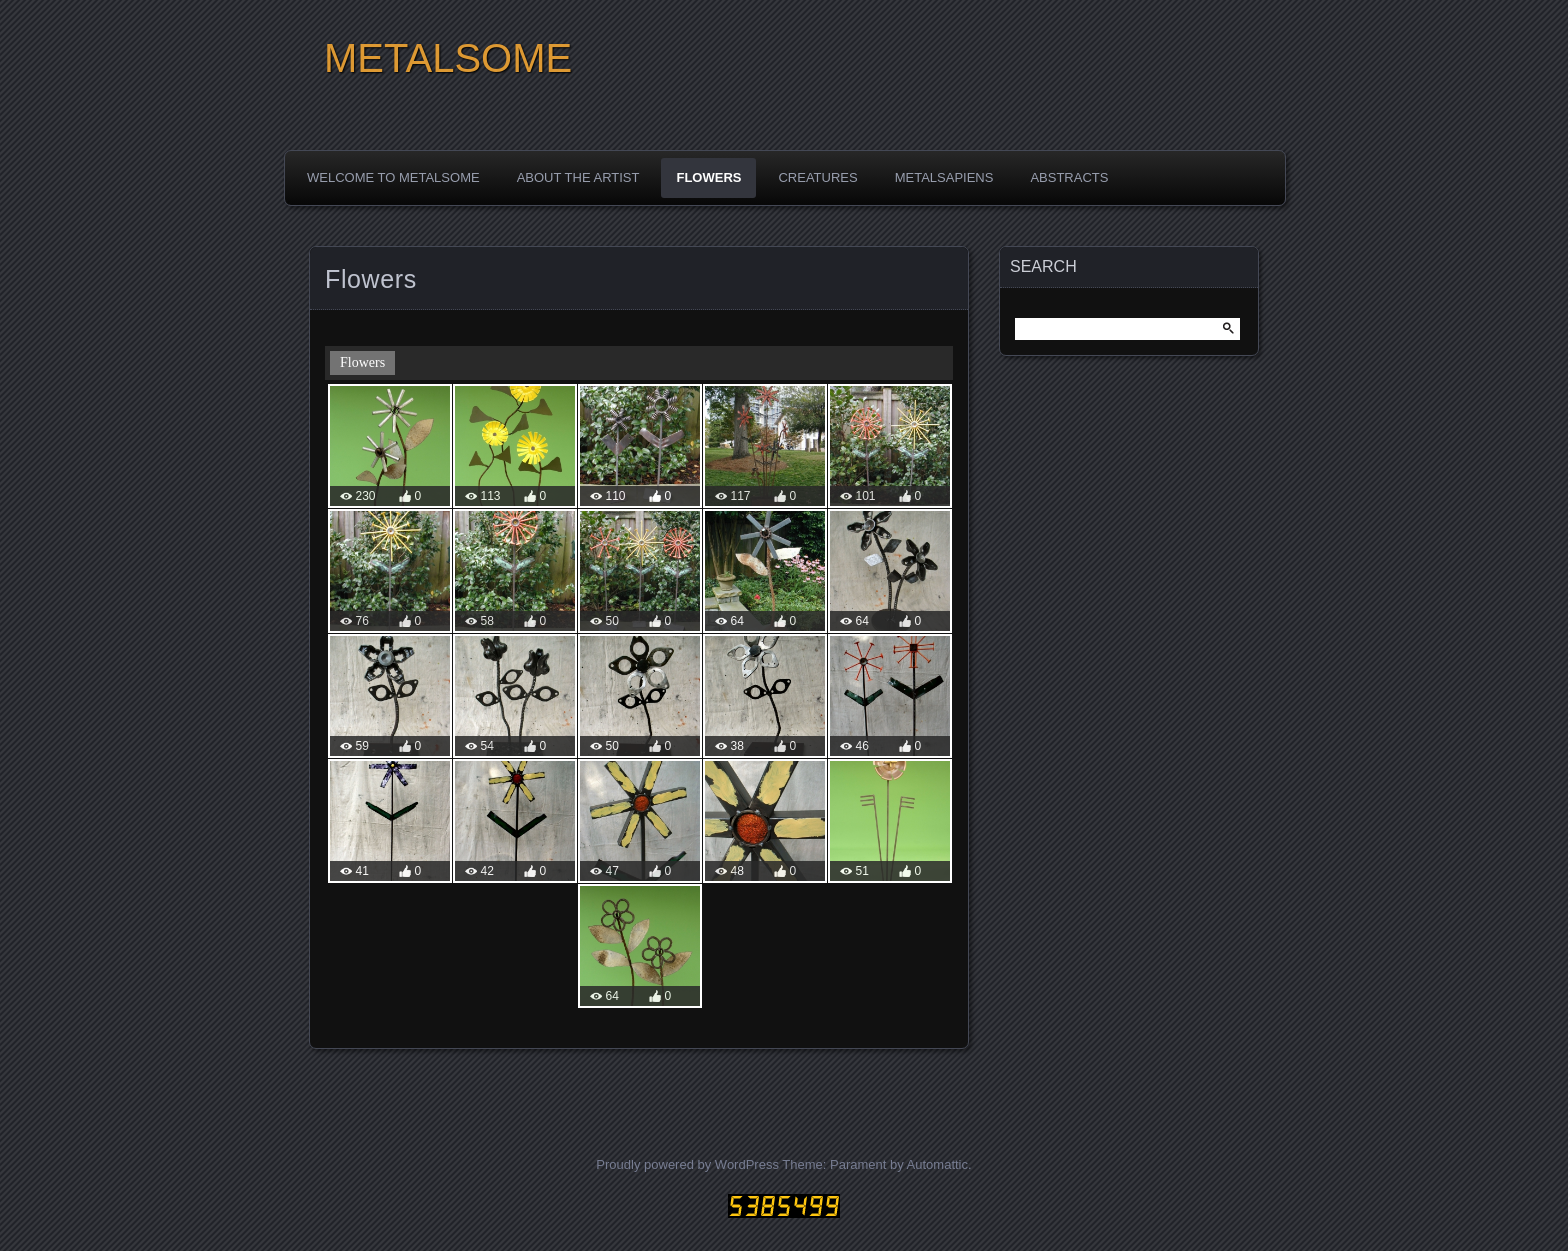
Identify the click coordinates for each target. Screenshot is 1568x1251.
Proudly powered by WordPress (687, 1164)
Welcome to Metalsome (393, 177)
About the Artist (578, 177)
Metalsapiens (944, 177)
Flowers (708, 177)
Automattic (937, 1164)
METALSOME (448, 58)
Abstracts (1069, 177)
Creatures (817, 177)
